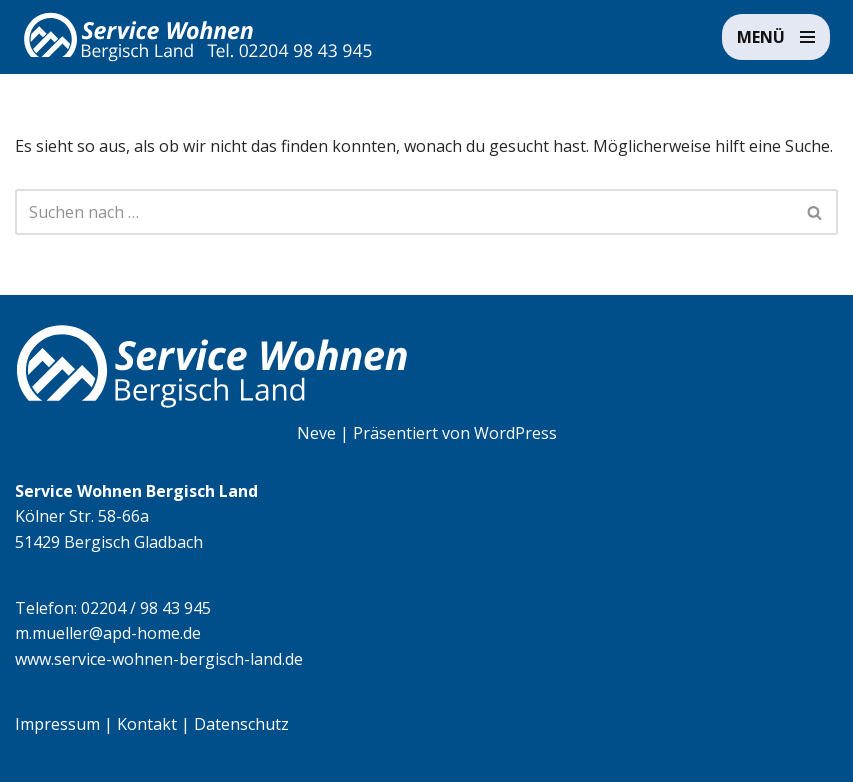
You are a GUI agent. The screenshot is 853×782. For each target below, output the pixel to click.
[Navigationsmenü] (776, 37)
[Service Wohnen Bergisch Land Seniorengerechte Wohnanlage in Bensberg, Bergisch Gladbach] (198, 37)
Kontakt (147, 724)
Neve (316, 433)
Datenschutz (241, 724)
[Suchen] (404, 212)
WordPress (515, 433)
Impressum (57, 724)
